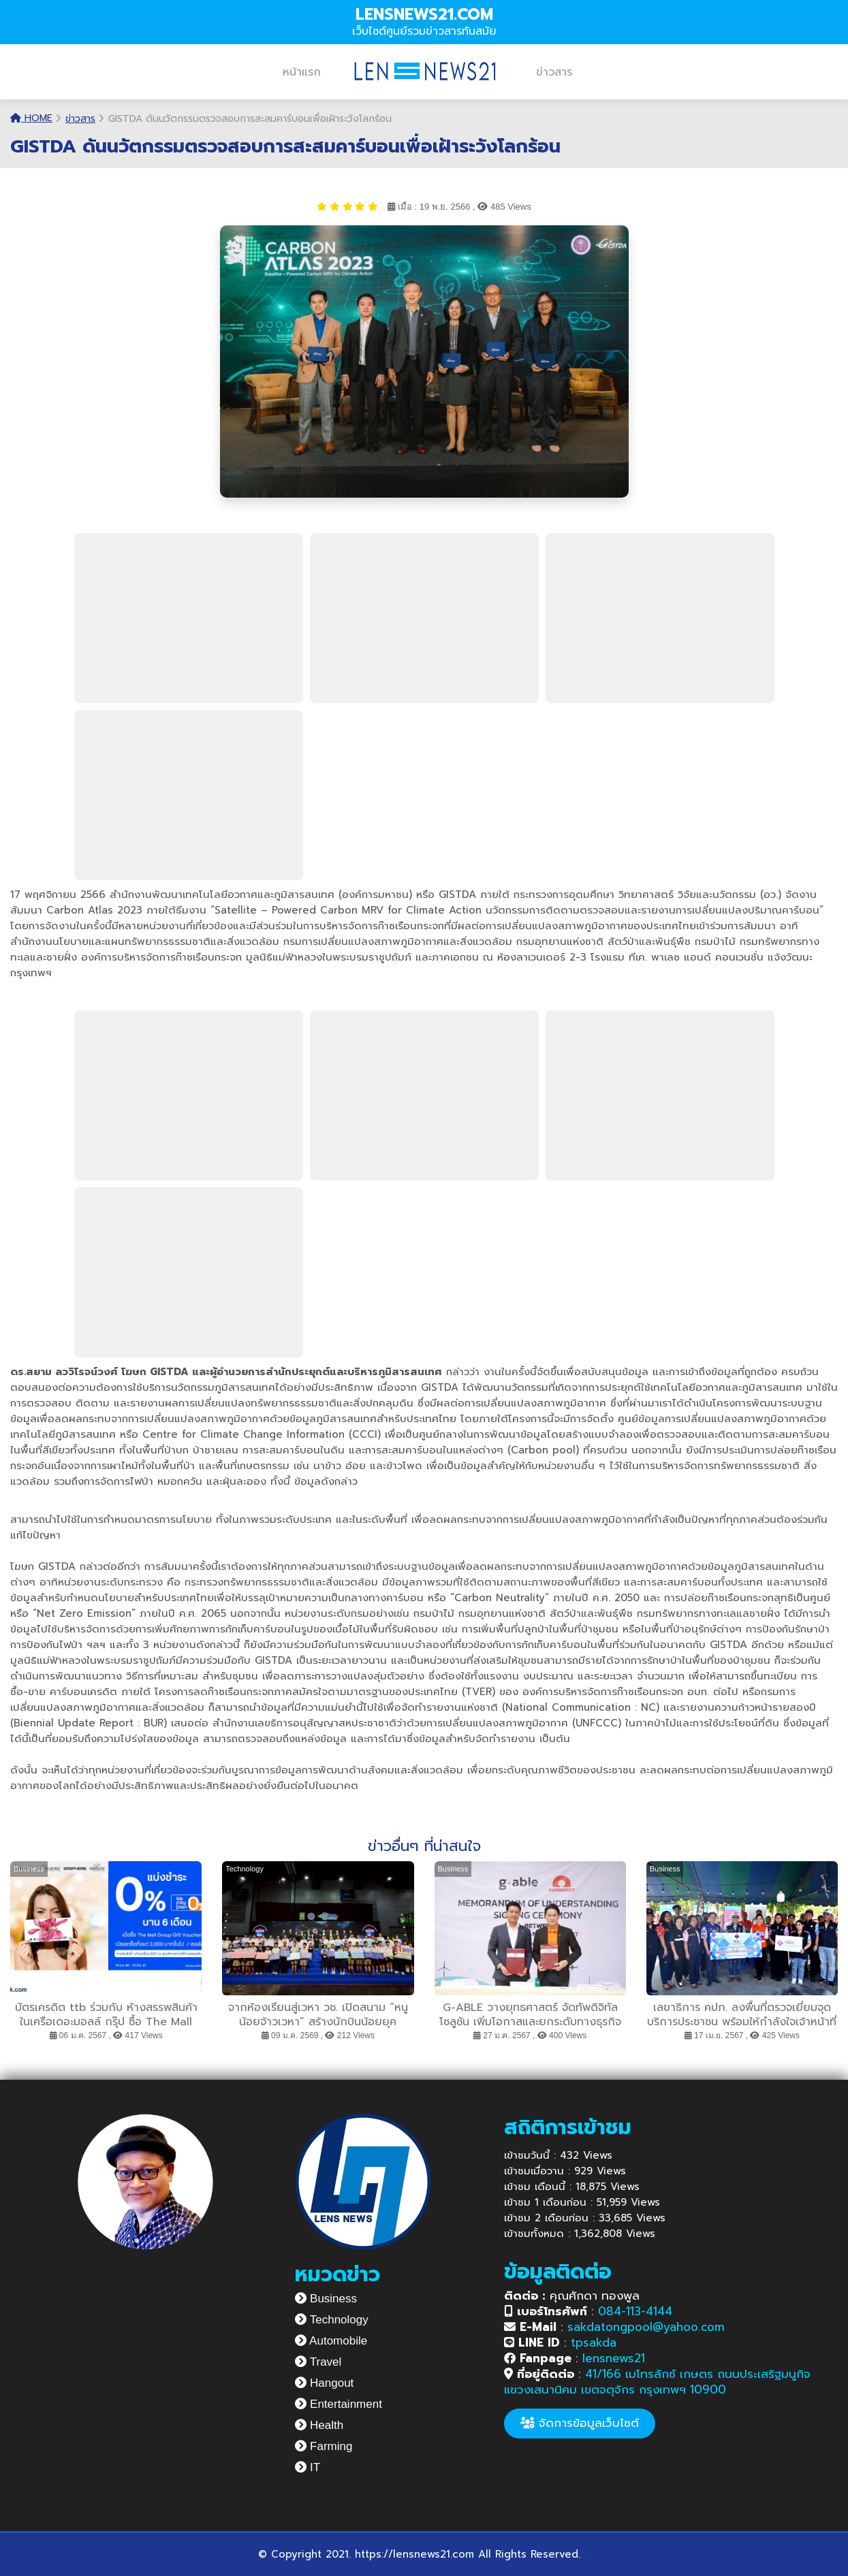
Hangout (324, 2383)
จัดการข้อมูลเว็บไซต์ (579, 2423)
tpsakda (593, 2342)
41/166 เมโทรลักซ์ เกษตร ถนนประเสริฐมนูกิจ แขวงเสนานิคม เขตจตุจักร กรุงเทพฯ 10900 (657, 2381)
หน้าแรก (302, 72)
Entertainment (338, 2404)
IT (307, 2467)
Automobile (331, 2340)
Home (31, 118)
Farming (323, 2446)
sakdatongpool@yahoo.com (646, 2327)
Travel (318, 2361)
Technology (331, 2319)
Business (326, 2298)
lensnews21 (613, 2358)
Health (319, 2425)
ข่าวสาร (554, 72)
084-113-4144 (635, 2311)
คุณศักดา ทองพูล (572, 2295)
